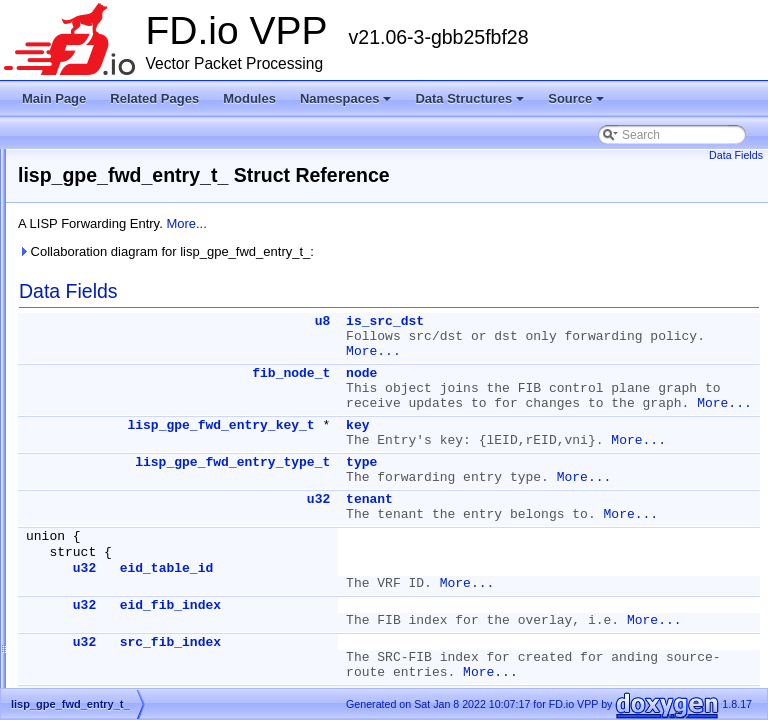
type (611, 567)
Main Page (54, 98)
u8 (573, 321)
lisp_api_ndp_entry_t (121, 209)
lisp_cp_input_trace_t (122, 281)
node (611, 388)
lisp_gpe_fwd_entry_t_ (126, 425)
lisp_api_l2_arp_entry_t (128, 185)
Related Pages (154, 98)
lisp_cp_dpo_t (103, 257)
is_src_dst (635, 321)
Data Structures (469, 98)
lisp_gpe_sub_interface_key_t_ (148, 521)
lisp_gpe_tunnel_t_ (116, 617)
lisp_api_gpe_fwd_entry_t (134, 161)
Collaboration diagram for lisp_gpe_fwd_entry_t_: (416, 251)
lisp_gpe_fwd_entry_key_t (470, 500)
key (607, 500)
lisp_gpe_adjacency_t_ (127, 377)
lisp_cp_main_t (106, 329)
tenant (619, 619)
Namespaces (346, 98)
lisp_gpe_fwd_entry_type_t (482, 567)
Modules (249, 98)
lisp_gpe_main (104, 473)
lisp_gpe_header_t (115, 449)
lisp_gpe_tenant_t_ (116, 569)
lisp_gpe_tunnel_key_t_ (129, 593)
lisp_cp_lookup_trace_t (127, 305)
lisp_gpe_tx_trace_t (118, 641)
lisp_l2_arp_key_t (112, 665)
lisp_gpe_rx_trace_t (118, 497)
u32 (568, 619)
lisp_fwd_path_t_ (111, 353)
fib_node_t (541, 388)
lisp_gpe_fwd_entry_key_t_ (138, 401)
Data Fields (736, 155)
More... (436, 223)
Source (576, 98)
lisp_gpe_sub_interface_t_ (136, 545)
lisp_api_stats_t (107, 233)
